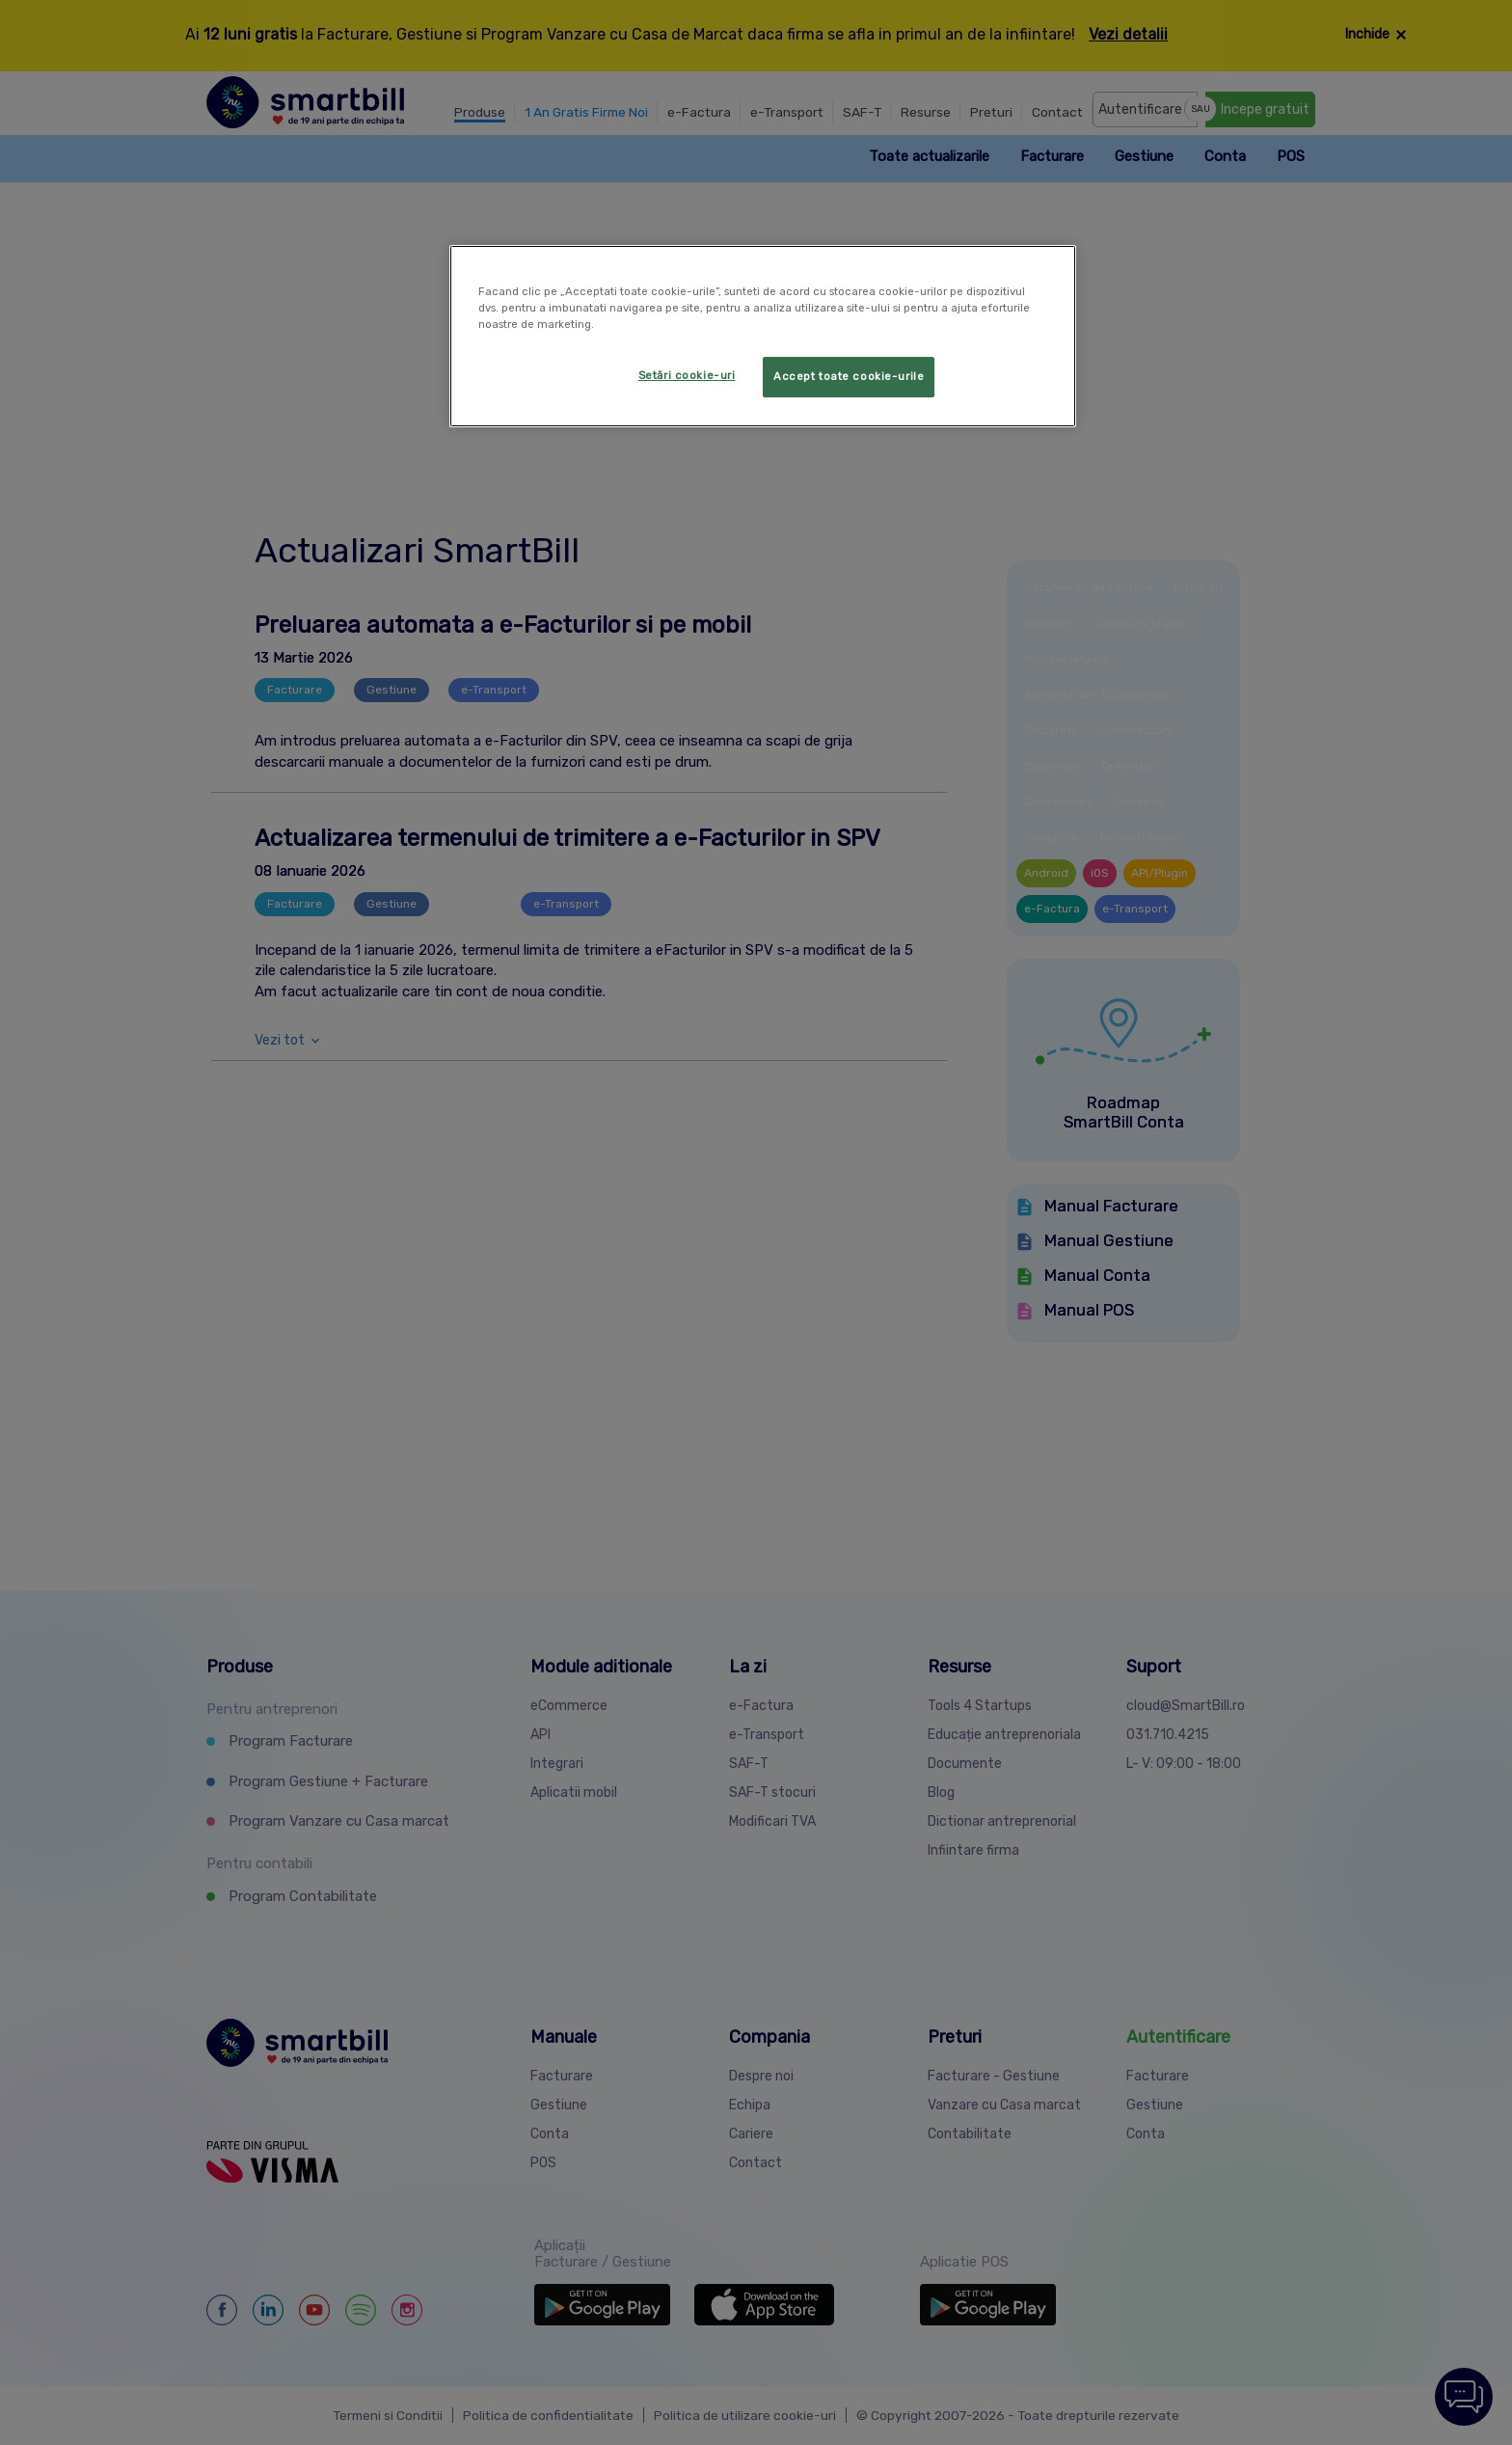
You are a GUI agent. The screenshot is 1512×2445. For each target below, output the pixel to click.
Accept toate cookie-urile (848, 376)
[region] (762, 336)
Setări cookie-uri (687, 375)
